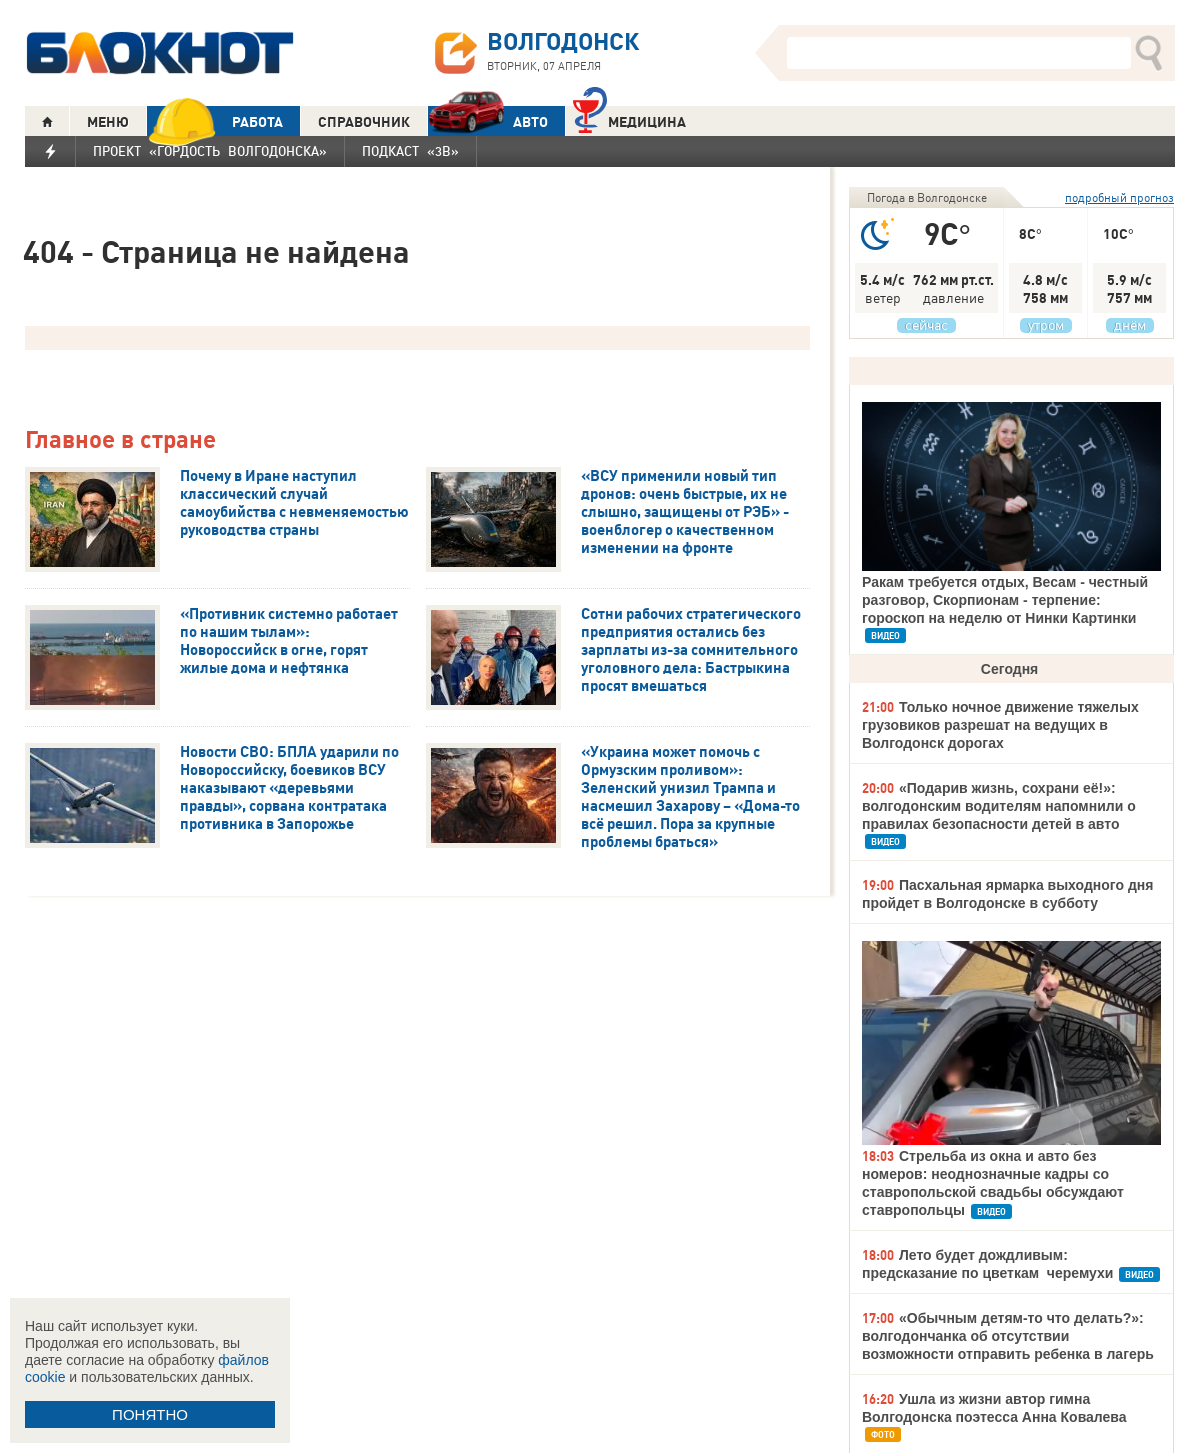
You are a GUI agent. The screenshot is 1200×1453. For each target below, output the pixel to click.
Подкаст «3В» (410, 151)
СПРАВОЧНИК (364, 122)
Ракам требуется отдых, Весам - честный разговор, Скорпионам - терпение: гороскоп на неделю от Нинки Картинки (1005, 600)
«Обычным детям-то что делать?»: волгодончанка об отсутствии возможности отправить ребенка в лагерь (1008, 1336)
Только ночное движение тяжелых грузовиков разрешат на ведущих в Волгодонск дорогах (1000, 725)
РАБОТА (215, 121)
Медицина (629, 119)
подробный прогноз (1119, 197)
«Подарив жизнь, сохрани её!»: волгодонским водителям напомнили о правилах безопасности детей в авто (999, 806)
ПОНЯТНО (150, 1414)
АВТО (488, 121)
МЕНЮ (108, 122)
